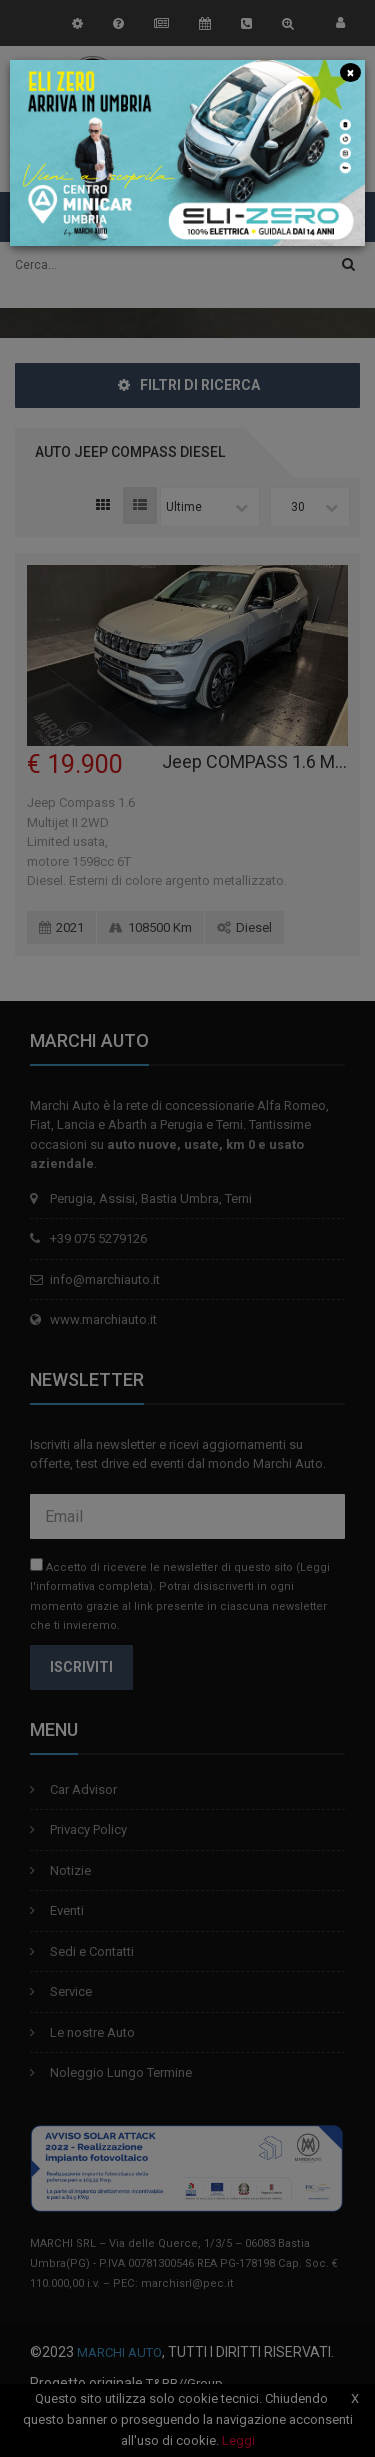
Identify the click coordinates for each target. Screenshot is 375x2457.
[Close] (350, 71)
